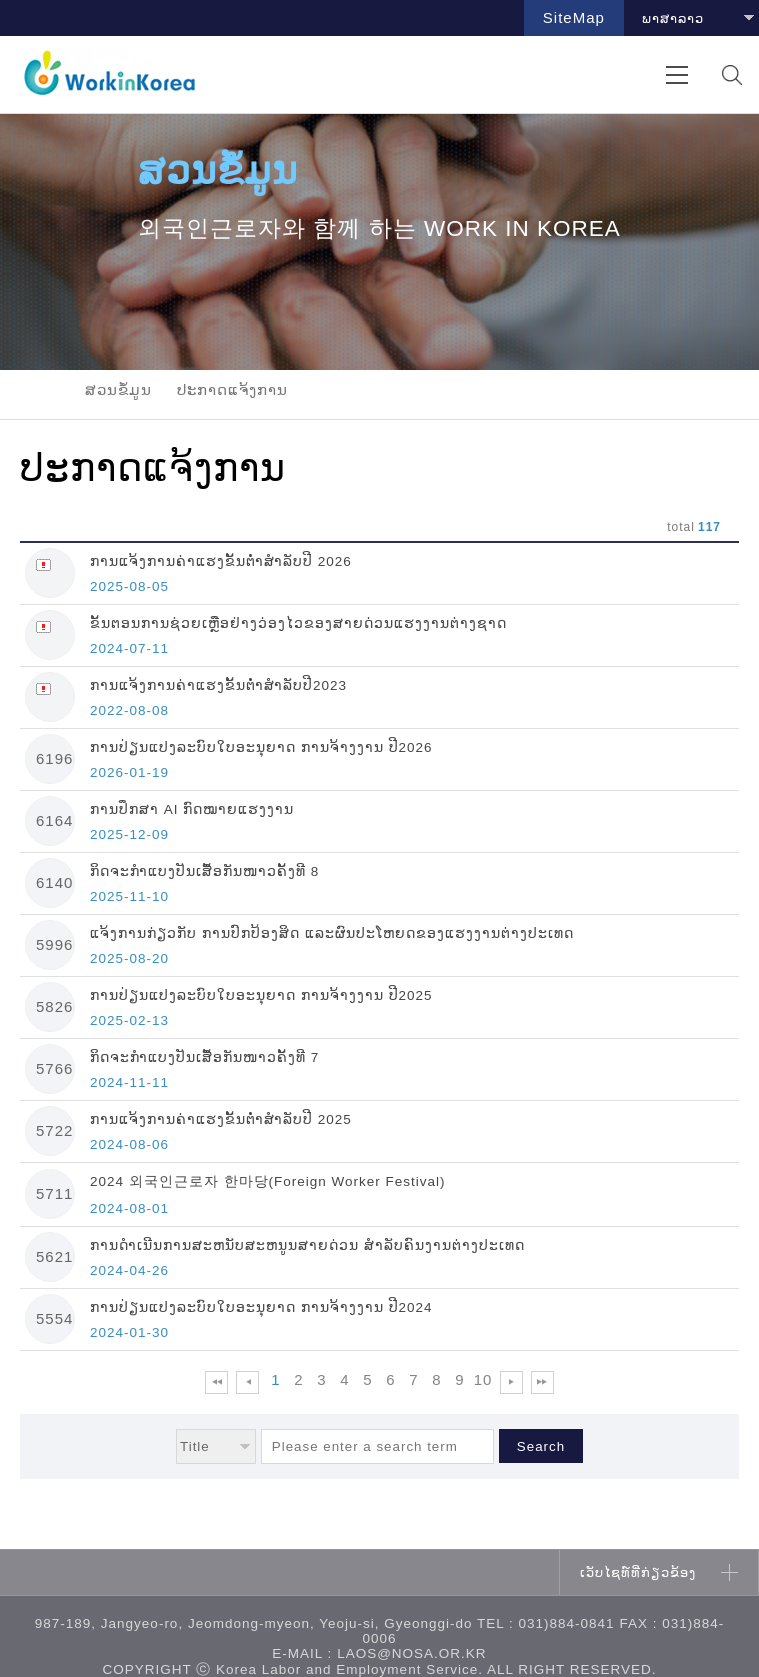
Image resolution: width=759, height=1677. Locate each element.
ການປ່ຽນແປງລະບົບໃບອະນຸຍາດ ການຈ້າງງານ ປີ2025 (261, 995)
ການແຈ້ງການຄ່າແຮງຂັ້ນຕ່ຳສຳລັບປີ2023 (218, 685)
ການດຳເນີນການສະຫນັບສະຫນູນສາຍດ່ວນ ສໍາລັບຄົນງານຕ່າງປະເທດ (307, 1245)
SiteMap (574, 17)
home (40, 390)
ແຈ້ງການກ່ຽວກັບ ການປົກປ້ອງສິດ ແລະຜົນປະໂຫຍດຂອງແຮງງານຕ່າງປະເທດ (332, 933)
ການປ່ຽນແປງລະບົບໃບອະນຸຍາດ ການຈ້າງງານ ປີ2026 (261, 747)
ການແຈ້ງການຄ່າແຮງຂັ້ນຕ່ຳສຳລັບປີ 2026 (221, 561)
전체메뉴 (676, 74)
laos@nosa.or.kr (412, 1653)
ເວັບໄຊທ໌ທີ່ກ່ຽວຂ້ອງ (638, 1572)
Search (541, 1446)
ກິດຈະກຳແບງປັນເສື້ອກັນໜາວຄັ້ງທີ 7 (204, 1057)
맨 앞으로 (216, 1382)
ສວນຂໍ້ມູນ (118, 389)
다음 (511, 1382)
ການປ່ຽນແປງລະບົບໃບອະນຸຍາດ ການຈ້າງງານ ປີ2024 (261, 1307)
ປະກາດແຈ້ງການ (232, 389)
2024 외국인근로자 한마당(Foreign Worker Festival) (268, 1181)
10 (483, 1379)
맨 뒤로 (542, 1382)
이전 (247, 1382)
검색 (731, 74)
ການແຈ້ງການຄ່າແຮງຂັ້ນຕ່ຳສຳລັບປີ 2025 (221, 1119)
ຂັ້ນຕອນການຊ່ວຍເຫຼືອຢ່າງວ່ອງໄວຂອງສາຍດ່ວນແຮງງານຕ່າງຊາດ (298, 623)
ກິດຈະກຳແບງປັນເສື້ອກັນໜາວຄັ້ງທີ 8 (204, 871)
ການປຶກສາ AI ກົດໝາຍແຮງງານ (192, 809)
